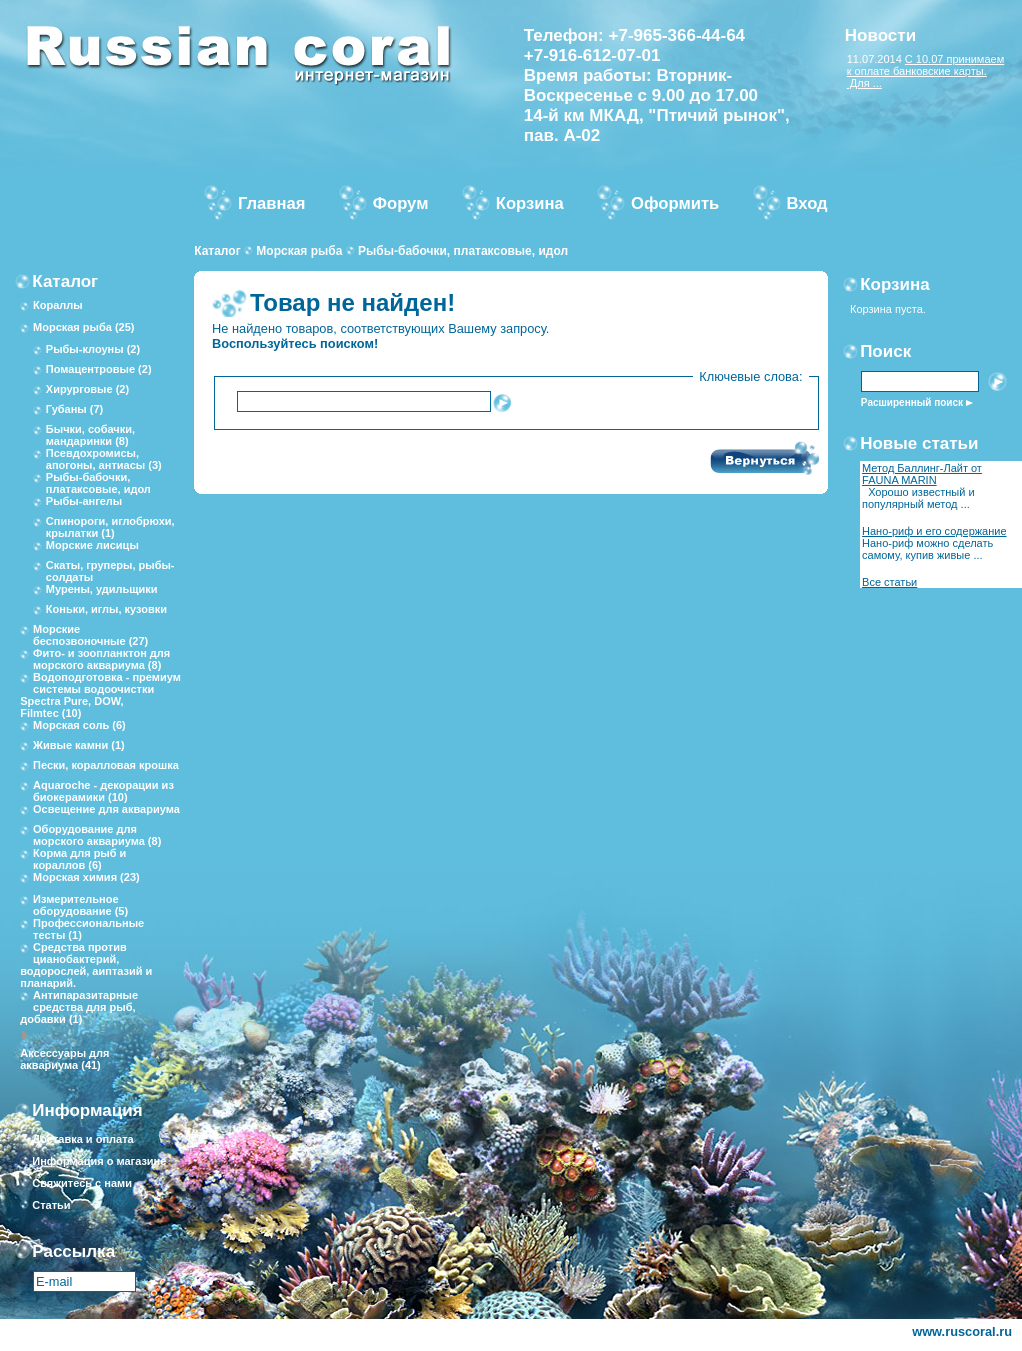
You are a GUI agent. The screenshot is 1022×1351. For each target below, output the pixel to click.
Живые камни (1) (79, 745)
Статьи (51, 1205)
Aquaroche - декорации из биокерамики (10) (103, 791)
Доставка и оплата (82, 1139)
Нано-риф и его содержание (934, 531)
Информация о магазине (99, 1161)
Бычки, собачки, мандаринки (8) (90, 435)
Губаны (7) (74, 409)
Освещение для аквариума (106, 809)
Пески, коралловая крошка (106, 765)
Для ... (864, 83)
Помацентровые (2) (99, 369)
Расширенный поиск (912, 402)
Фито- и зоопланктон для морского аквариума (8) (101, 659)
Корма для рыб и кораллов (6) (79, 859)
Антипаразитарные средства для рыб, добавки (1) (79, 1007)
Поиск (885, 351)
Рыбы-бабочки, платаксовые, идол (463, 251)
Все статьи (889, 582)
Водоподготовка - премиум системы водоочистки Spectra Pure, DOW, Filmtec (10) (100, 695)
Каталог (217, 251)
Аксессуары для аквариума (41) (64, 1059)
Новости (880, 35)
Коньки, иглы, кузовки (106, 609)
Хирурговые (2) (87, 389)
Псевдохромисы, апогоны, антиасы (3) (104, 459)
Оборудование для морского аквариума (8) (97, 835)
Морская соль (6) (79, 725)
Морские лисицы (92, 545)
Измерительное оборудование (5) (80, 905)
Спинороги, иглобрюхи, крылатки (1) (110, 527)
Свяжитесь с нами (82, 1183)
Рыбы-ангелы (84, 501)
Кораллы (58, 305)
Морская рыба (299, 251)
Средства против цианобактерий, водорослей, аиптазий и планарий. (86, 965)
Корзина (895, 284)
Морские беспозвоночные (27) (90, 635)
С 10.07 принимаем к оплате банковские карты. (926, 65)
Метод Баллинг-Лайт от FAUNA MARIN (922, 474)
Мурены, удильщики (102, 589)
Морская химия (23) (86, 877)
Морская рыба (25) (83, 327)
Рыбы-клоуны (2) (93, 349)
